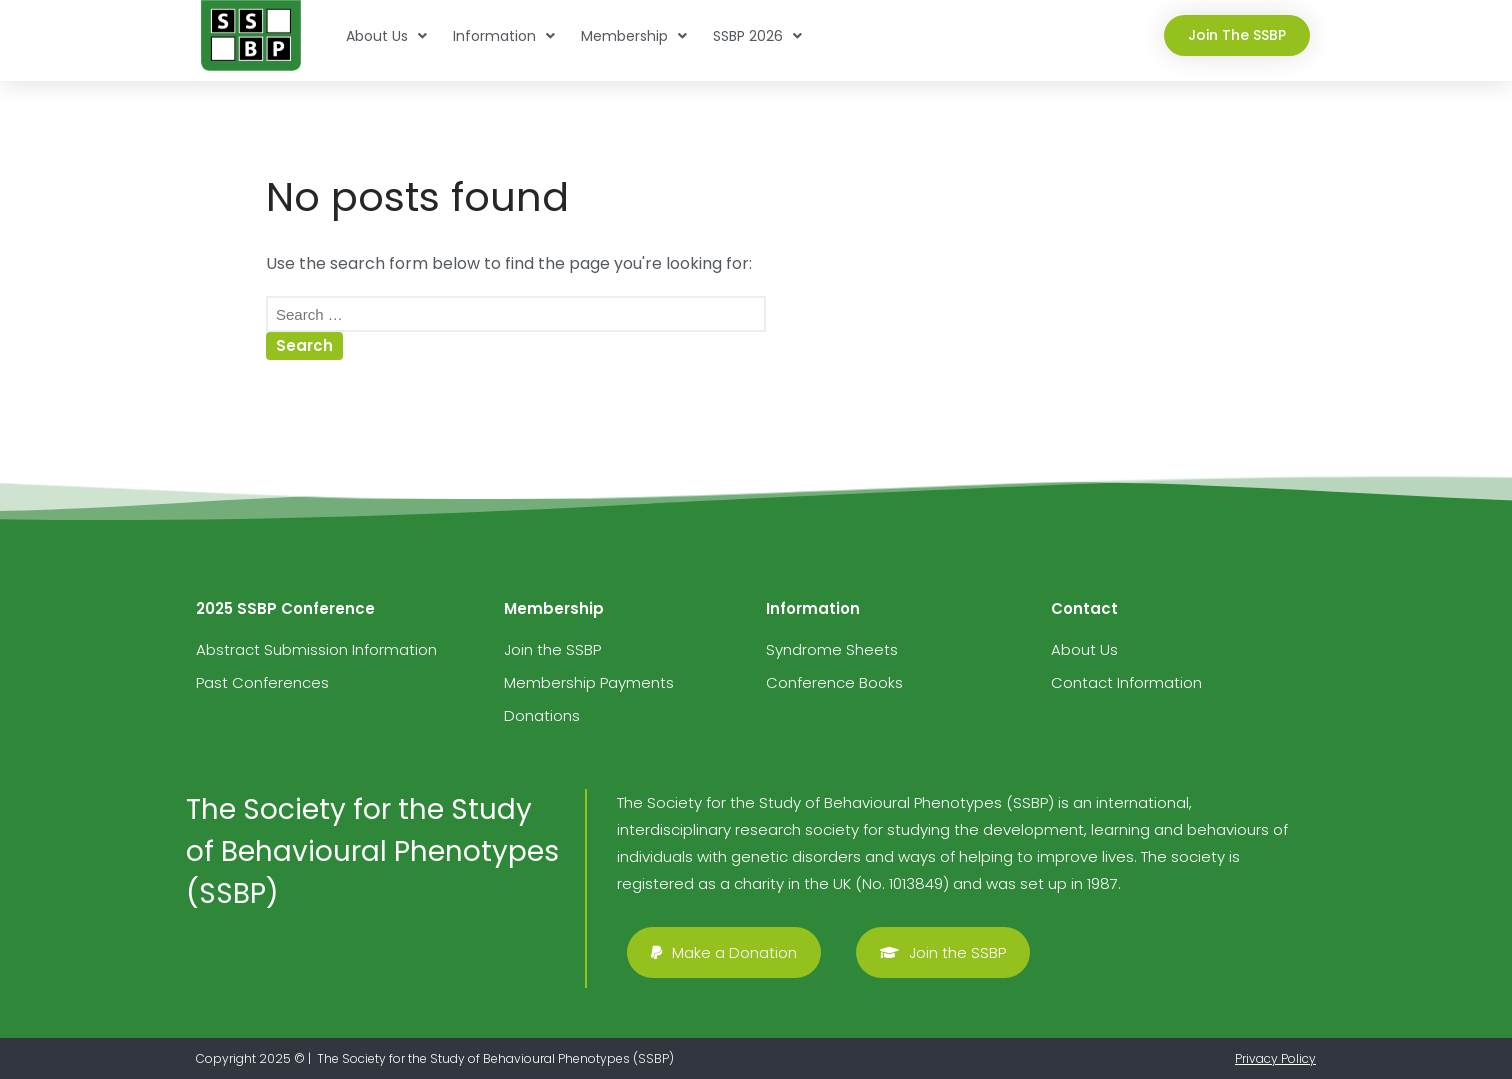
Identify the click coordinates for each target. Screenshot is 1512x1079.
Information (504, 36)
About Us (386, 36)
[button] (1237, 35)
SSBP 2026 (757, 36)
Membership (634, 36)
